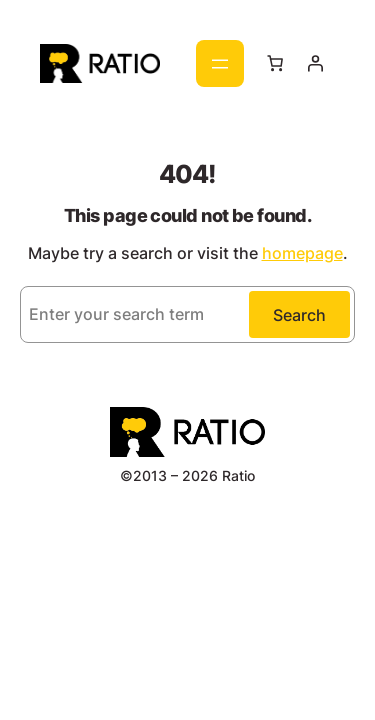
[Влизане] (315, 63)
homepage (302, 253)
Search (299, 315)
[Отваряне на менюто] (220, 63)
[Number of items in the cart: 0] (274, 63)
